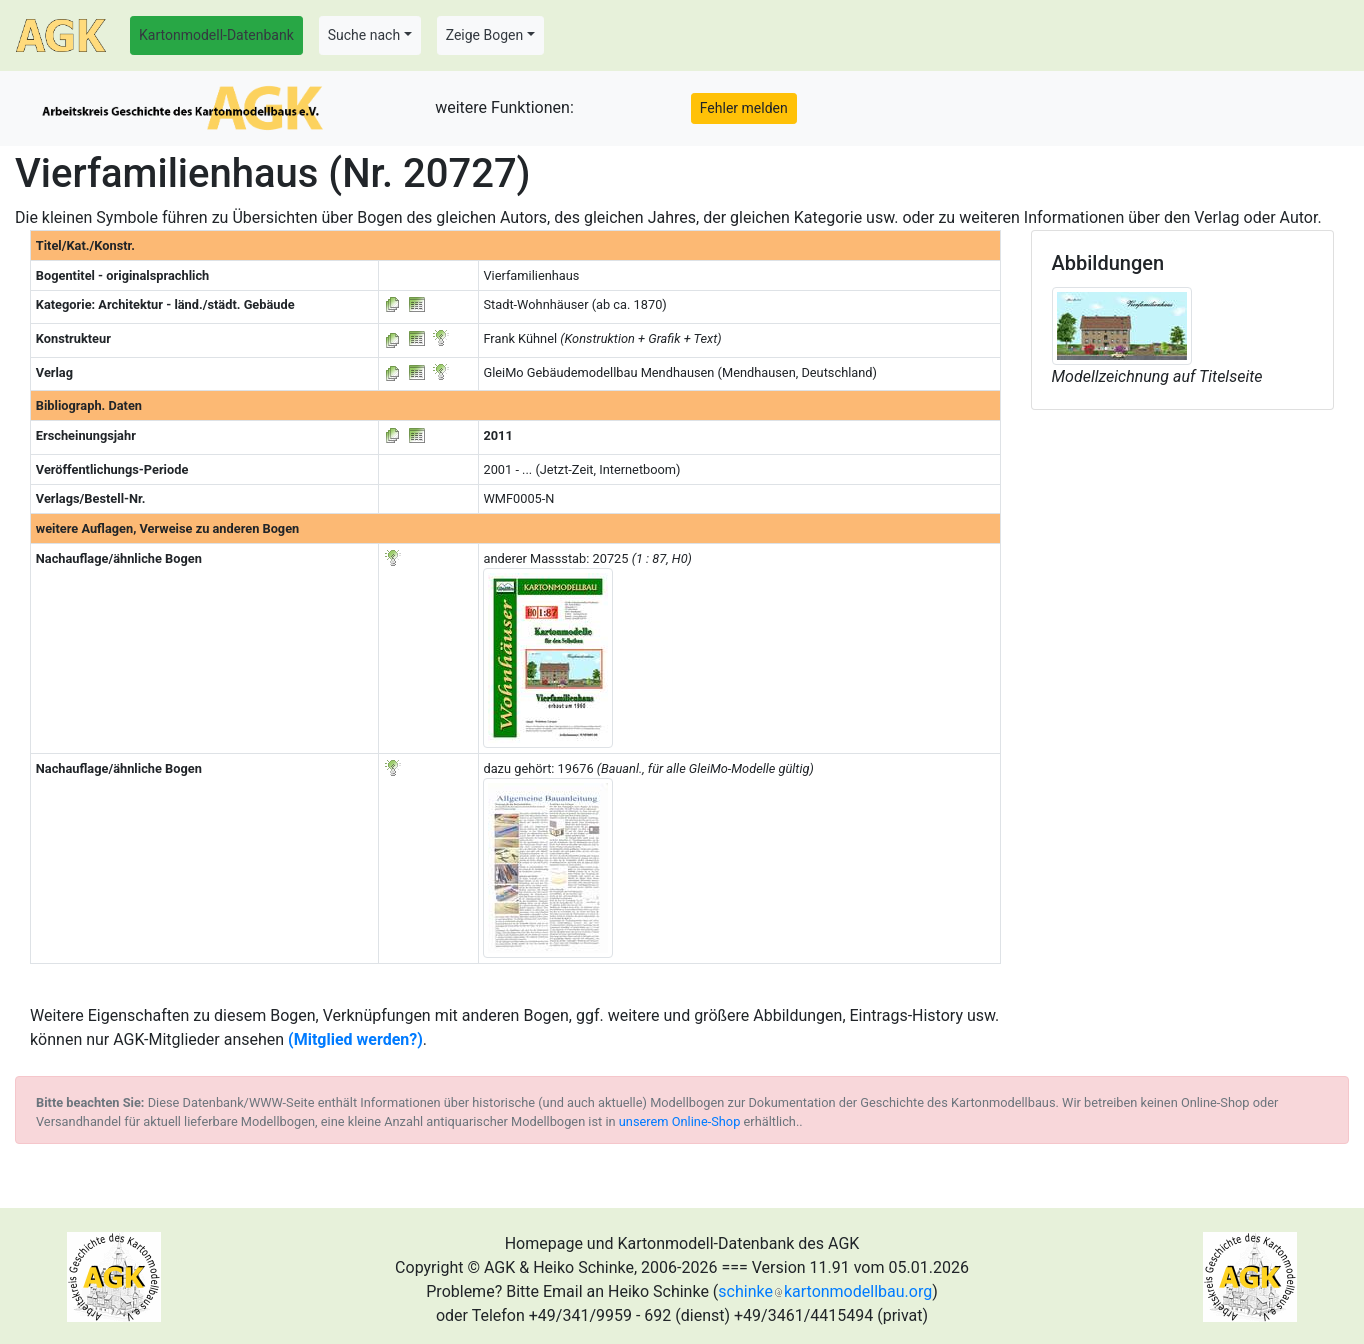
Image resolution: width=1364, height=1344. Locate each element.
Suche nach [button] (364, 35)
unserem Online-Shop (680, 1121)
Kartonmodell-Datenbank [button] (216, 35)
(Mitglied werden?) (355, 1039)
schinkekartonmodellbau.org (825, 1291)
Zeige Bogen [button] (485, 35)
